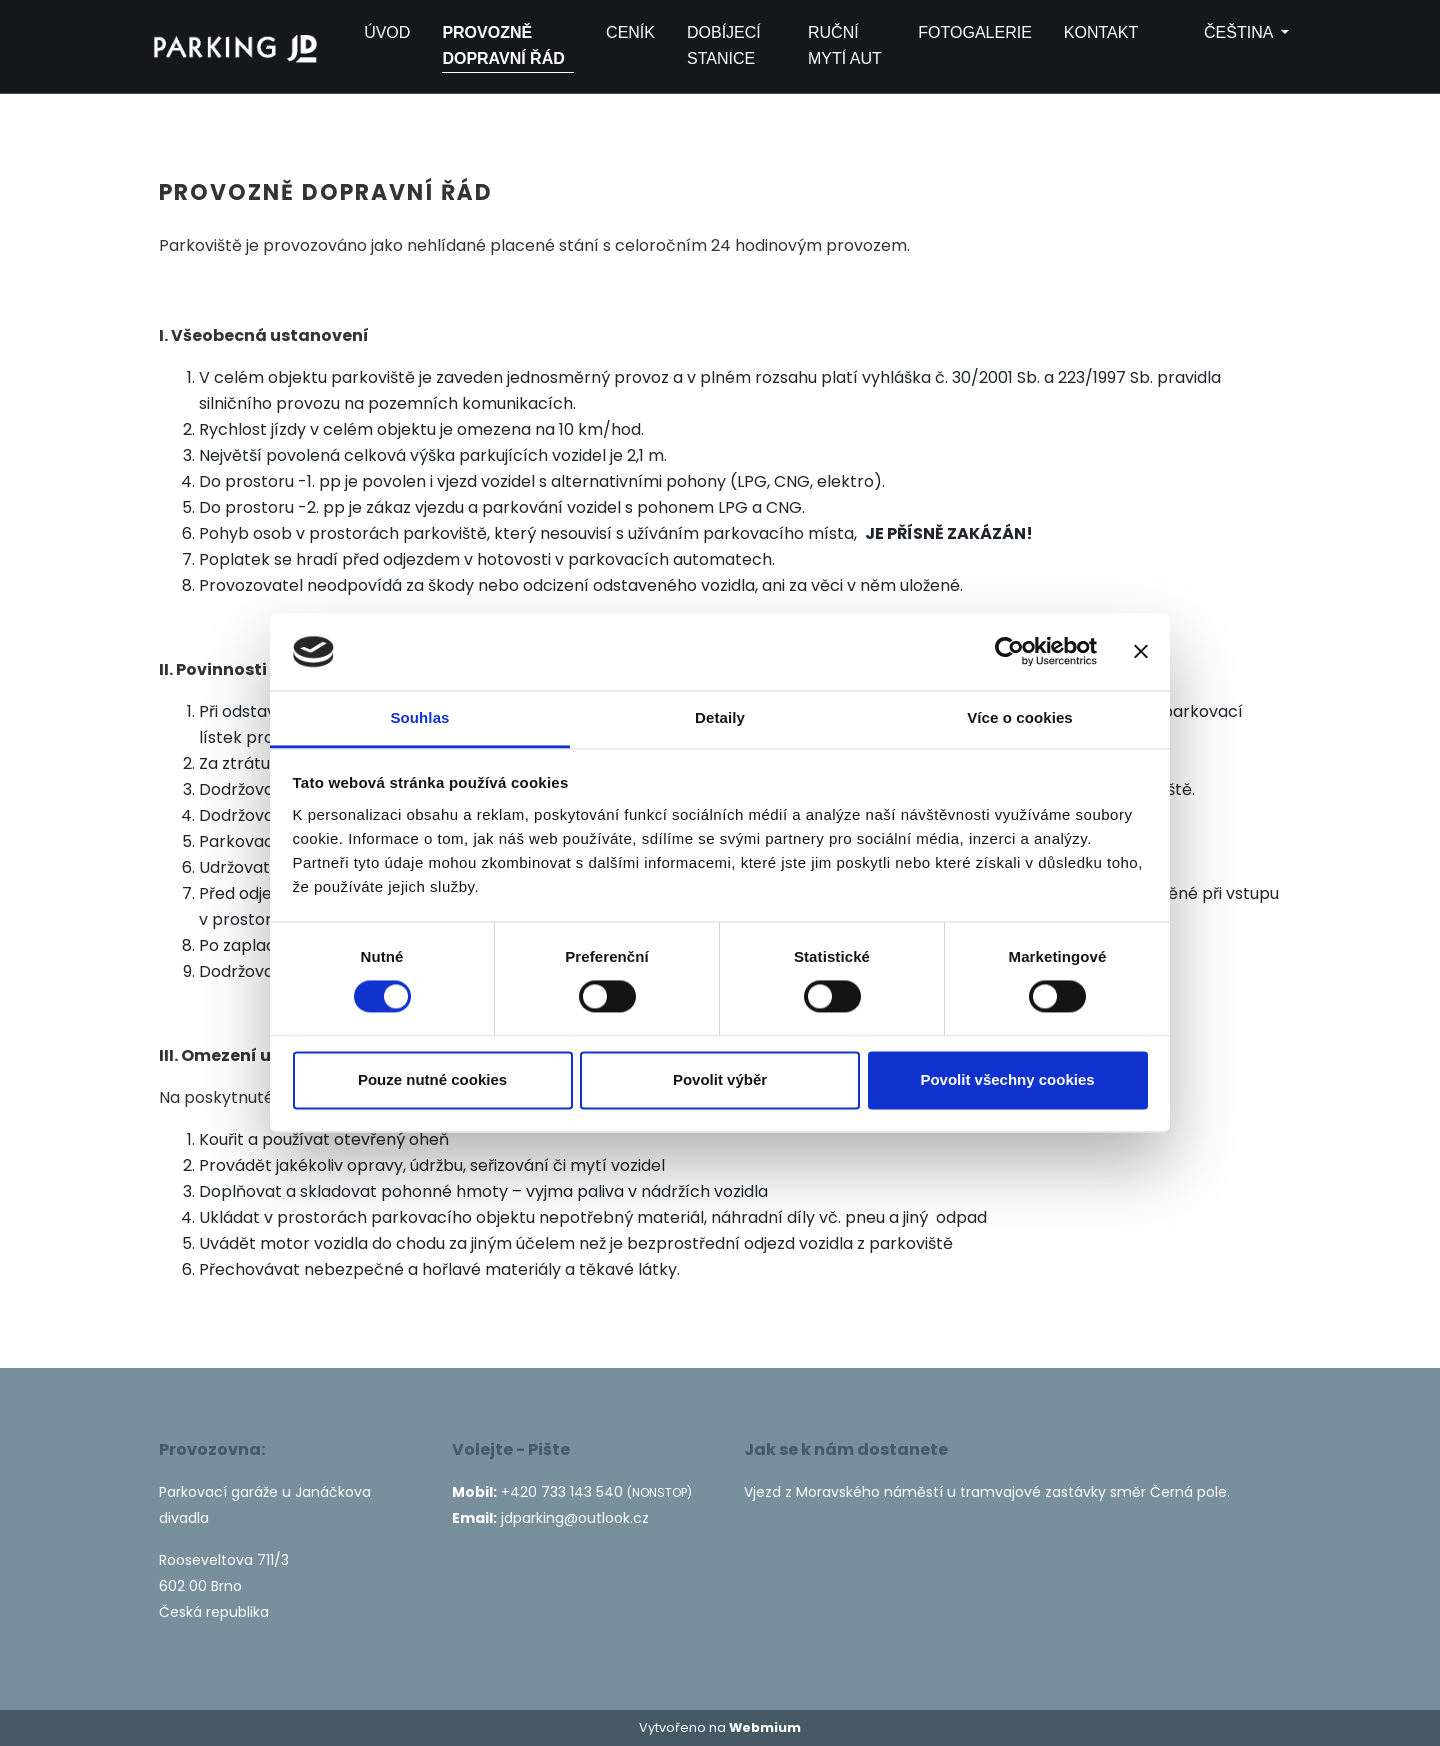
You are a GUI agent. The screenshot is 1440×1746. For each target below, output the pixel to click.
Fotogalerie (975, 32)
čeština (1223, 32)
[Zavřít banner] (1141, 652)
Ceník (630, 32)
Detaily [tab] (720, 717)
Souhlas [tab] (419, 717)
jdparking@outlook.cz (575, 1518)
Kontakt (1101, 32)
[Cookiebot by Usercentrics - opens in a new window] (1009, 652)
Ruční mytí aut (845, 45)
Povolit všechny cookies (1007, 1079)
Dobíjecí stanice (724, 45)
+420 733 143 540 (562, 1492)
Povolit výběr (720, 1079)
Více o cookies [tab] (1020, 717)
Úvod (387, 32)
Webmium (765, 1727)
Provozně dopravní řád (503, 45)
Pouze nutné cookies (432, 1079)
